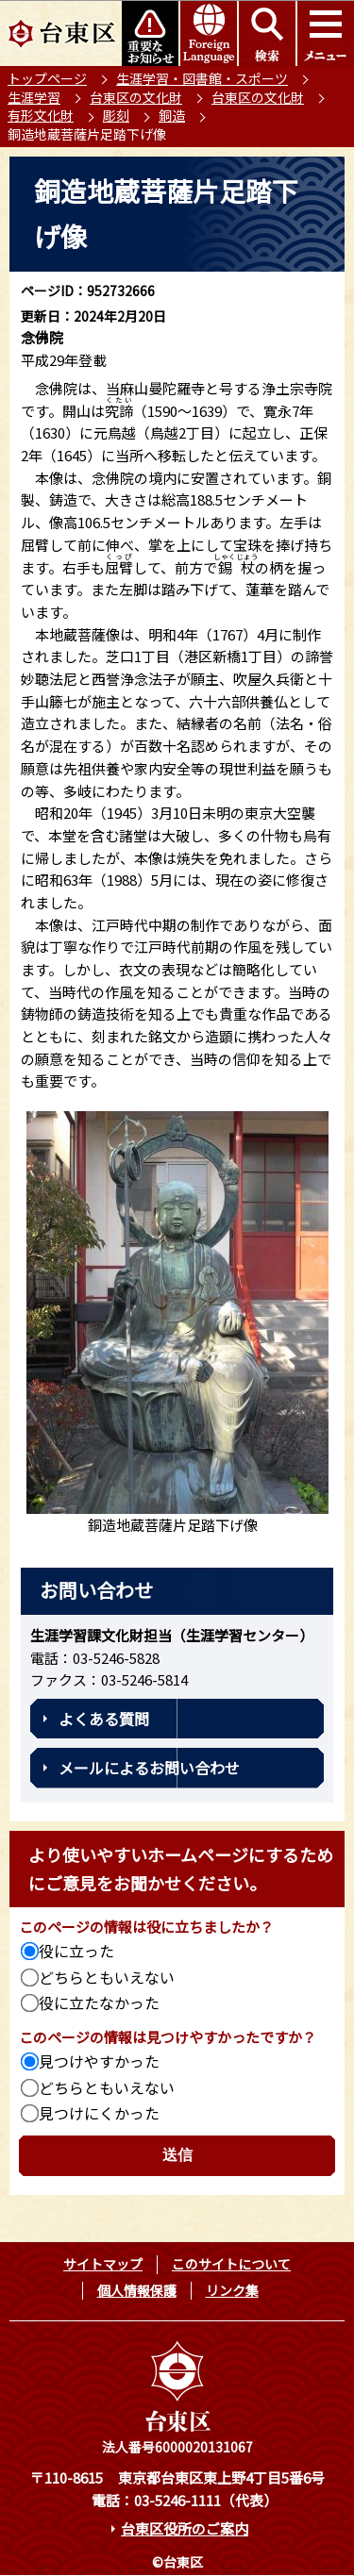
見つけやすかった (99, 2061)
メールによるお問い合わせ (149, 1767)
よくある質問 (104, 1718)
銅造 (172, 115)
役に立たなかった (99, 2002)
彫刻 (116, 115)
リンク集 (232, 2290)
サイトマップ (103, 2263)
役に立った (76, 1950)
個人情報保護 (137, 2290)
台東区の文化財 (136, 97)
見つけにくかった (99, 2113)
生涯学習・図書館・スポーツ (202, 78)
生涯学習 (34, 97)
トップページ (47, 78)
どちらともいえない (107, 1977)
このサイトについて (231, 2263)
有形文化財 (41, 115)
